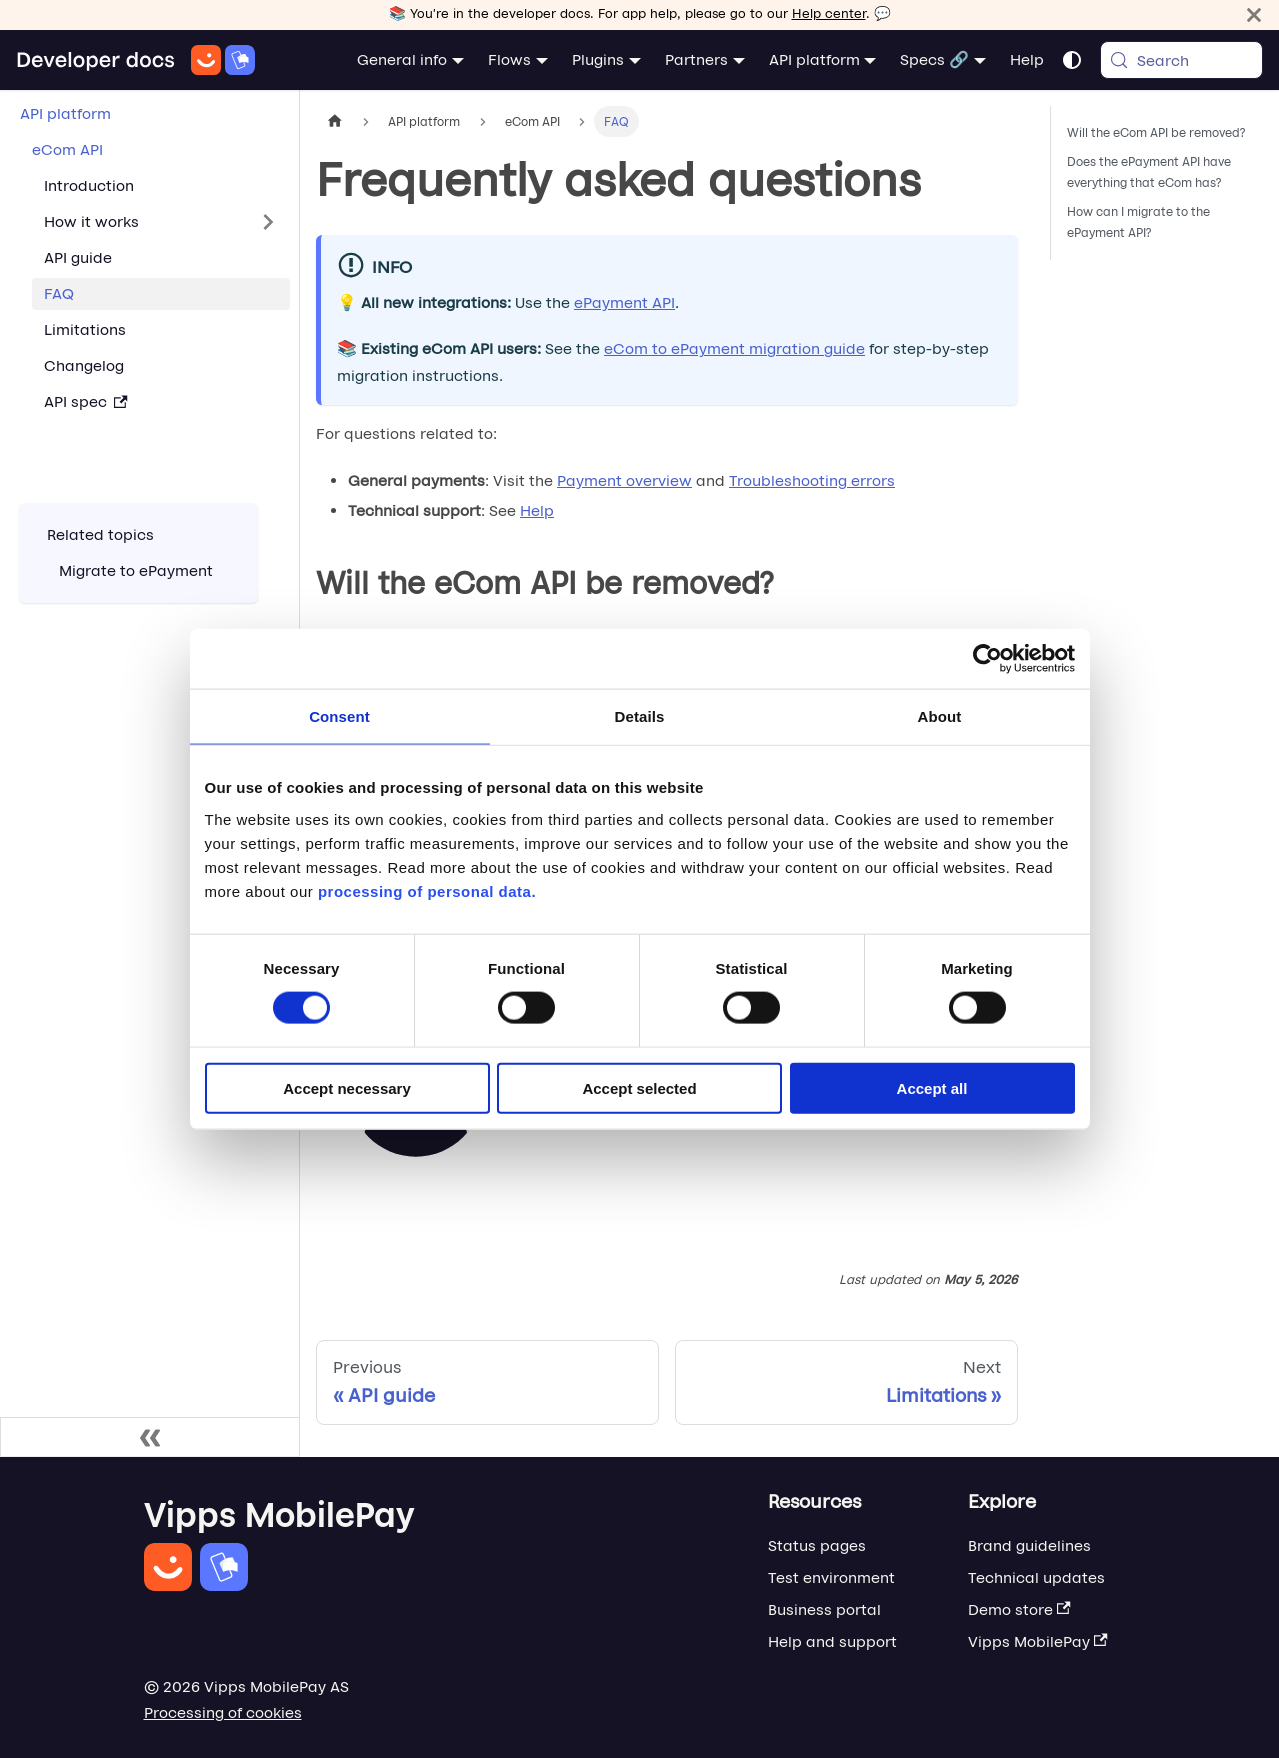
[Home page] (335, 121)
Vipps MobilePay (1038, 1641)
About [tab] (940, 716)
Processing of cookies (223, 1712)
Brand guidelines (1029, 1545)
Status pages (817, 1545)
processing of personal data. (427, 890)
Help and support (832, 1641)
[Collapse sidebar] (150, 1437)
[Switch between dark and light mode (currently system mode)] (1072, 60)
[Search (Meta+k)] (1181, 60)
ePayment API (624, 302)
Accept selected (639, 1087)
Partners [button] (696, 59)
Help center (829, 13)
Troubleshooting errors (812, 480)
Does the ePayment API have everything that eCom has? (1149, 172)
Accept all (932, 1087)
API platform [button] (814, 59)
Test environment (831, 1577)
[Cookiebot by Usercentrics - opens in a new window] (987, 659)
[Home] (135, 60)
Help (1027, 59)
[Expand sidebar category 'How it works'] (268, 222)
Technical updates (1036, 1577)
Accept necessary (347, 1087)
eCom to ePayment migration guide (734, 348)
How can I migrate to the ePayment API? (1138, 222)
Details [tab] (640, 716)
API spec (86, 401)
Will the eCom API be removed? (1156, 132)
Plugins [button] (598, 59)
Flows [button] (509, 59)
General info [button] (402, 59)
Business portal (824, 1609)
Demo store (1019, 1609)
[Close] (1254, 14)
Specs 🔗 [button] (934, 59)
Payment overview (624, 480)
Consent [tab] (339, 716)
